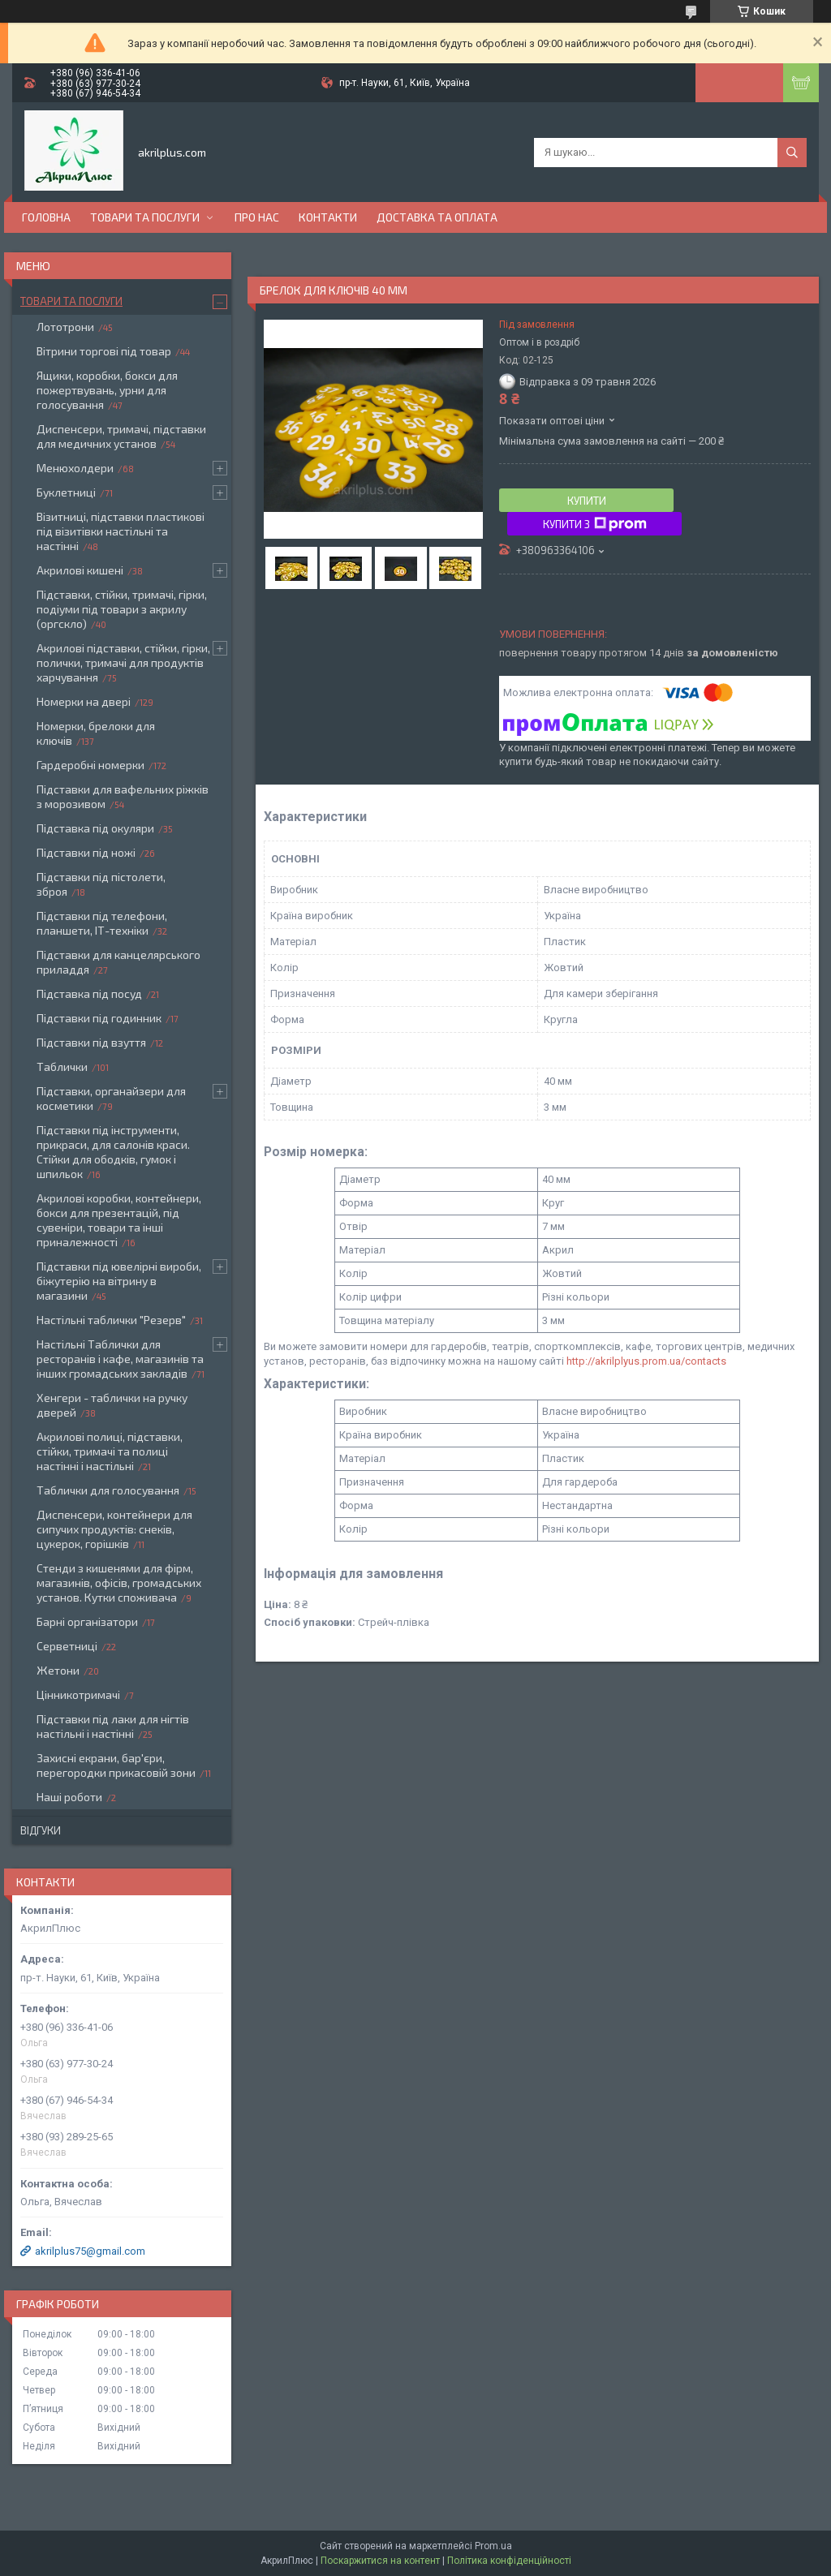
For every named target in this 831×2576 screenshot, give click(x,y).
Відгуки (40, 1830)
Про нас (257, 217)
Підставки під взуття (91, 1042)
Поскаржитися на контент (380, 2560)
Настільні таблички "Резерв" (111, 1320)
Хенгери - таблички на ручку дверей (112, 1405)
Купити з (595, 524)
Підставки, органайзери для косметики (111, 1098)
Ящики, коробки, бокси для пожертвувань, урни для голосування (107, 389)
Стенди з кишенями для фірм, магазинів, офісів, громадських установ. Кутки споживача (119, 1582)
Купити (586, 500)
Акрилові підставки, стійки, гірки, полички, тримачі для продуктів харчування (123, 662)
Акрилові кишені (80, 570)
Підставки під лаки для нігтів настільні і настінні (113, 1726)
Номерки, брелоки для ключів (96, 733)
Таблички (62, 1066)
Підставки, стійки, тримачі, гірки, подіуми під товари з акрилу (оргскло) (122, 608)
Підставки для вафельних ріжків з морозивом (123, 796)
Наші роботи (69, 1797)
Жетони (58, 1670)
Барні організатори (87, 1621)
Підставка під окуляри (95, 828)
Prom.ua (493, 2546)
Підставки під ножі (86, 852)
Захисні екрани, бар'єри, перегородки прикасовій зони (116, 1765)
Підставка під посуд (89, 993)
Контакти (328, 217)
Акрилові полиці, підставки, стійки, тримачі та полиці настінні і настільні (110, 1451)
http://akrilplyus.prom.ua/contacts (646, 1361)
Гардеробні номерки (90, 765)
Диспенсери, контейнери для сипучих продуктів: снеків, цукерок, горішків (114, 1528)
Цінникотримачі (78, 1694)
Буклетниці (66, 492)
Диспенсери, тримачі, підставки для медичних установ (121, 436)
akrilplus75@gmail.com (90, 2251)
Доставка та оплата (437, 217)
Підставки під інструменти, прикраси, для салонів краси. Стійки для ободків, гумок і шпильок (113, 1151)
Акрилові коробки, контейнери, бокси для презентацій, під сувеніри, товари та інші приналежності (119, 1220)
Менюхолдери (75, 468)
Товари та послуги (145, 217)
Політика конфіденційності (509, 2560)
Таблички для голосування (108, 1490)
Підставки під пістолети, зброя (101, 884)
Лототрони (65, 326)
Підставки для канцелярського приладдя (118, 962)
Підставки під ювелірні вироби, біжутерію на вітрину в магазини (119, 1280)
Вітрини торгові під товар (104, 351)
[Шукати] (792, 152)
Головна (46, 217)
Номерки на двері (84, 701)
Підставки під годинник (99, 1018)
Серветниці (67, 1646)
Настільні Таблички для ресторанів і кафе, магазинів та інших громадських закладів (120, 1358)
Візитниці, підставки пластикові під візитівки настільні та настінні (121, 531)
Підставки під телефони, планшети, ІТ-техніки (102, 923)
